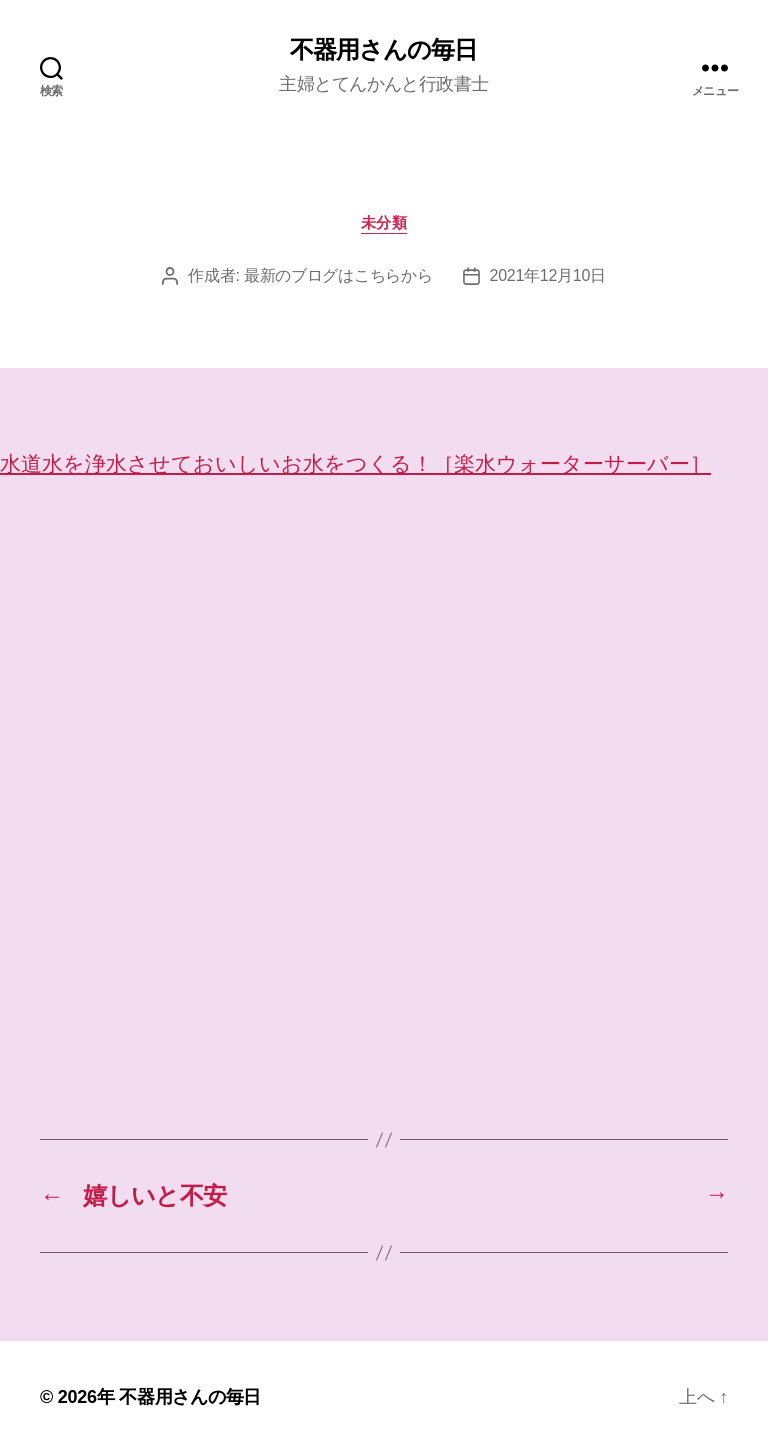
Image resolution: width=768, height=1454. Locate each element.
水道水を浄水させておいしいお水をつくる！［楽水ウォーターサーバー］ (355, 463)
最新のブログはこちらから (338, 275)
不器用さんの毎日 (383, 50)
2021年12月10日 (548, 275)
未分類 (384, 222)
